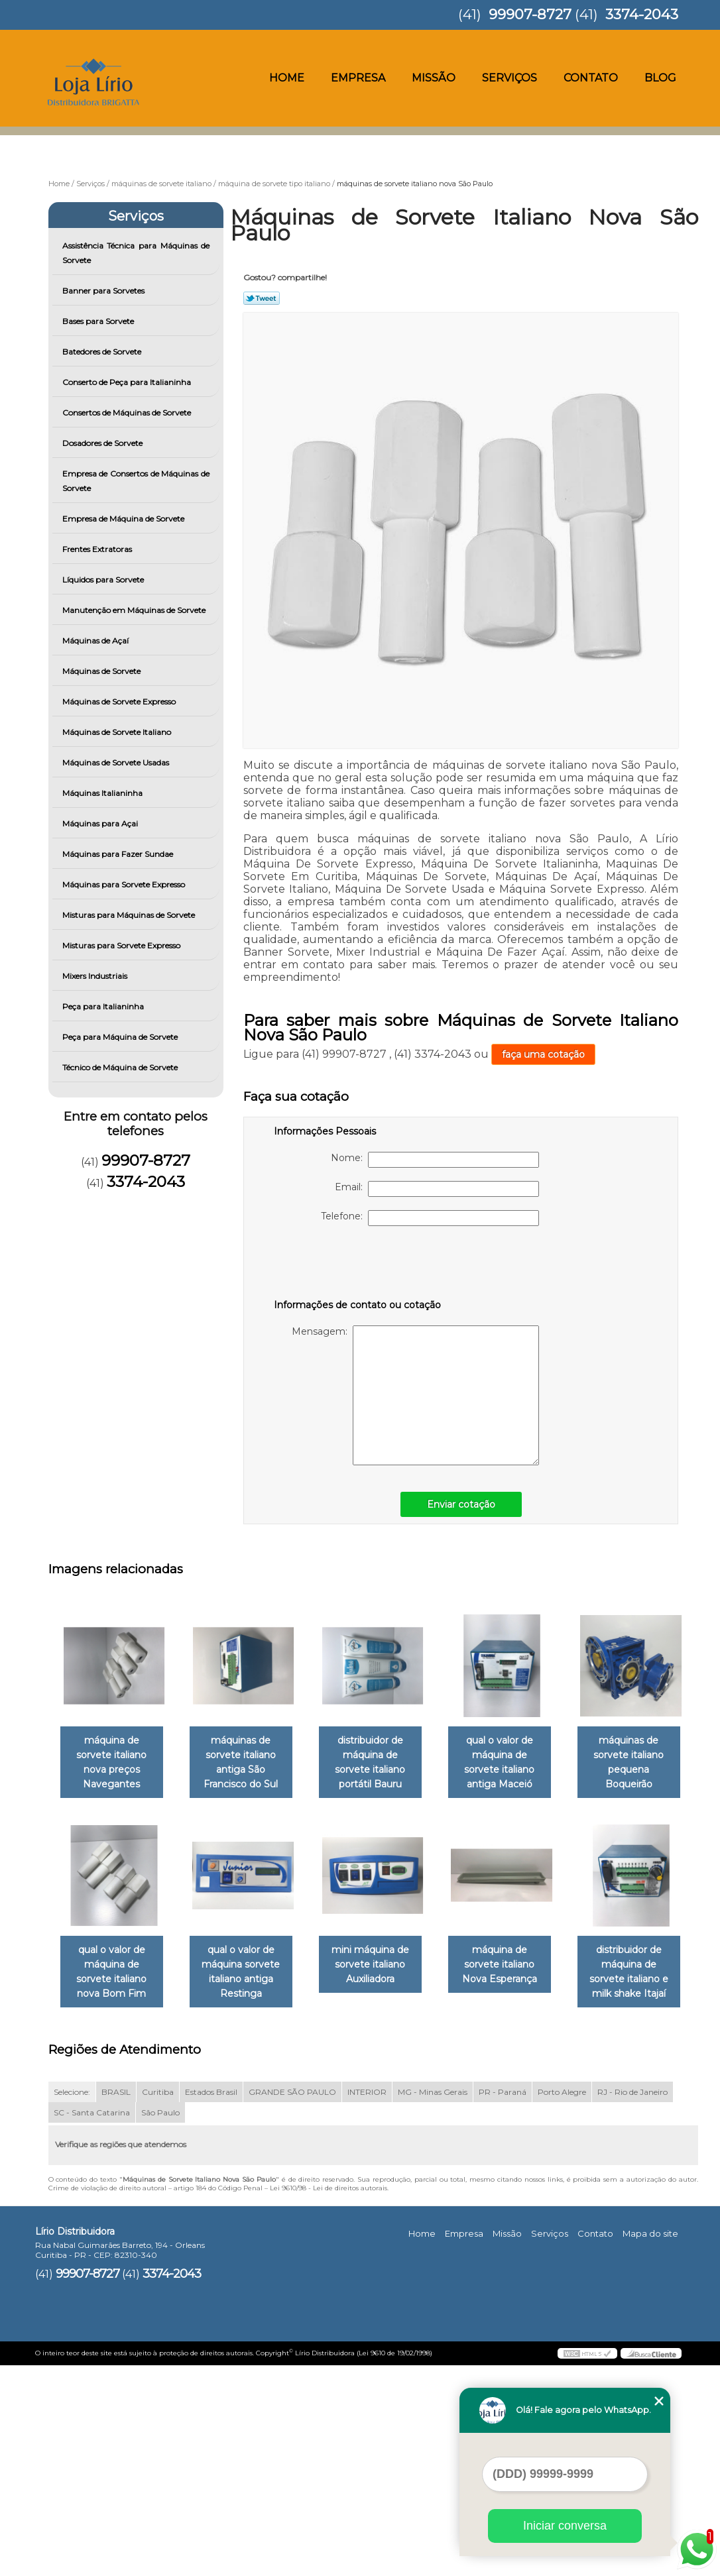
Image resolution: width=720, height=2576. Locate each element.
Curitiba (158, 2303)
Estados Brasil (211, 2303)
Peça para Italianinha (104, 1006)
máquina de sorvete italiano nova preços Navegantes (114, 1754)
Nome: (435, 1160)
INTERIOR (367, 2303)
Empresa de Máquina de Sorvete (124, 519)
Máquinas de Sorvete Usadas (116, 762)
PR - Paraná (502, 2303)
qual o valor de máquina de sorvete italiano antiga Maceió (517, 1762)
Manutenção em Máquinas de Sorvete (135, 610)
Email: (437, 1189)
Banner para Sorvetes (104, 291)
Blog (660, 78)
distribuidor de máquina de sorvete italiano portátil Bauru (383, 1762)
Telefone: (430, 1218)
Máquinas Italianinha (103, 793)
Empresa (358, 78)
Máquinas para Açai (101, 823)
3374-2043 (641, 14)
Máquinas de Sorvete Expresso (120, 701)
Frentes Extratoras (98, 549)
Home (286, 78)
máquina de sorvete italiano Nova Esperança (114, 2175)
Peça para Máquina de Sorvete (121, 1037)
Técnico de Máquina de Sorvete (121, 1067)
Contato (591, 78)
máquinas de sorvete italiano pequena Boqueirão (114, 1965)
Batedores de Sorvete (102, 352)
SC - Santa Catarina (92, 2324)
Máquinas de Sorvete (102, 671)
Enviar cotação (461, 1504)
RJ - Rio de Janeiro (632, 2303)
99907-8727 (530, 14)
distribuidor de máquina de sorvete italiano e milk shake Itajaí (248, 2182)
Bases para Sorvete (99, 321)
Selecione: (72, 2303)
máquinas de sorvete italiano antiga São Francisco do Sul (249, 1762)
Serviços (509, 78)
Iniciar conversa (565, 2525)
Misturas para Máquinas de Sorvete (129, 915)
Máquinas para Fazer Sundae (118, 854)
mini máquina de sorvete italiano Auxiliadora (518, 1965)
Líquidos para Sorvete (104, 580)
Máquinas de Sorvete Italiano (117, 732)
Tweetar (261, 298)
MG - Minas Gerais (432, 2303)
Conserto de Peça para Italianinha (127, 382)
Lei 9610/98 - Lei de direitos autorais (328, 2399)
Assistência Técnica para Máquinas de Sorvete (136, 253)
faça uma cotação (543, 1054)
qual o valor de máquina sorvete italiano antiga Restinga (383, 1972)
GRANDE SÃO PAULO (292, 2303)
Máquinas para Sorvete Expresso (124, 884)
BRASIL (116, 2303)
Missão (433, 78)
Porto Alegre (562, 2303)
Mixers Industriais (95, 976)
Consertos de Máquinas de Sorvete (127, 413)
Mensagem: (415, 1395)
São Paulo (160, 2324)
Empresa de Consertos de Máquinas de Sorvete (136, 481)
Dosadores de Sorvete (103, 443)
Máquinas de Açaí (96, 640)
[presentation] (358, 1265)
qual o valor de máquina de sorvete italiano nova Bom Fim (248, 1972)
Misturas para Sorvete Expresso (122, 945)
